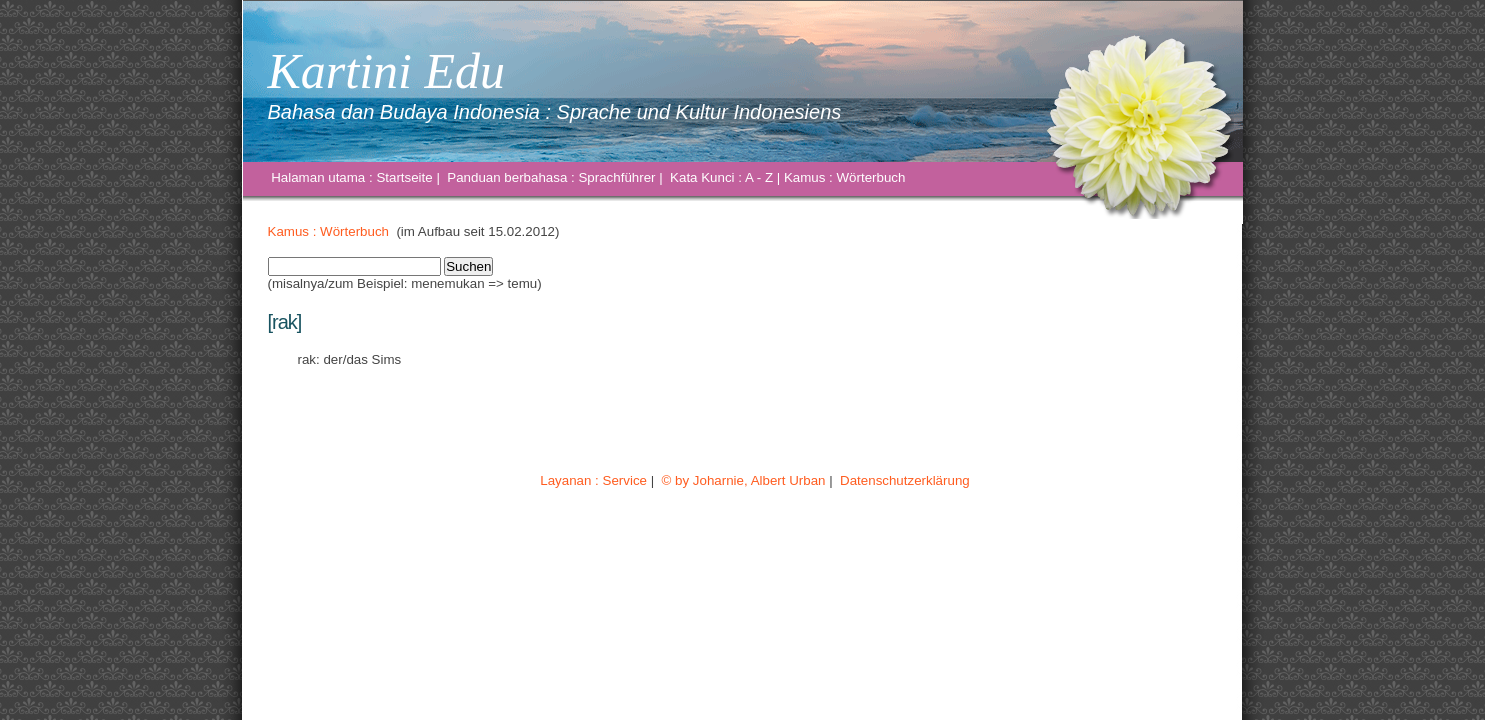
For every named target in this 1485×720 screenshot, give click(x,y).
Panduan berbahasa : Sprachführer (552, 177)
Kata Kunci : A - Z (721, 177)
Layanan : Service (594, 480)
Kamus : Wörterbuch (844, 177)
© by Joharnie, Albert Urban (743, 480)
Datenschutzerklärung (904, 480)
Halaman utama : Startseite (352, 177)
